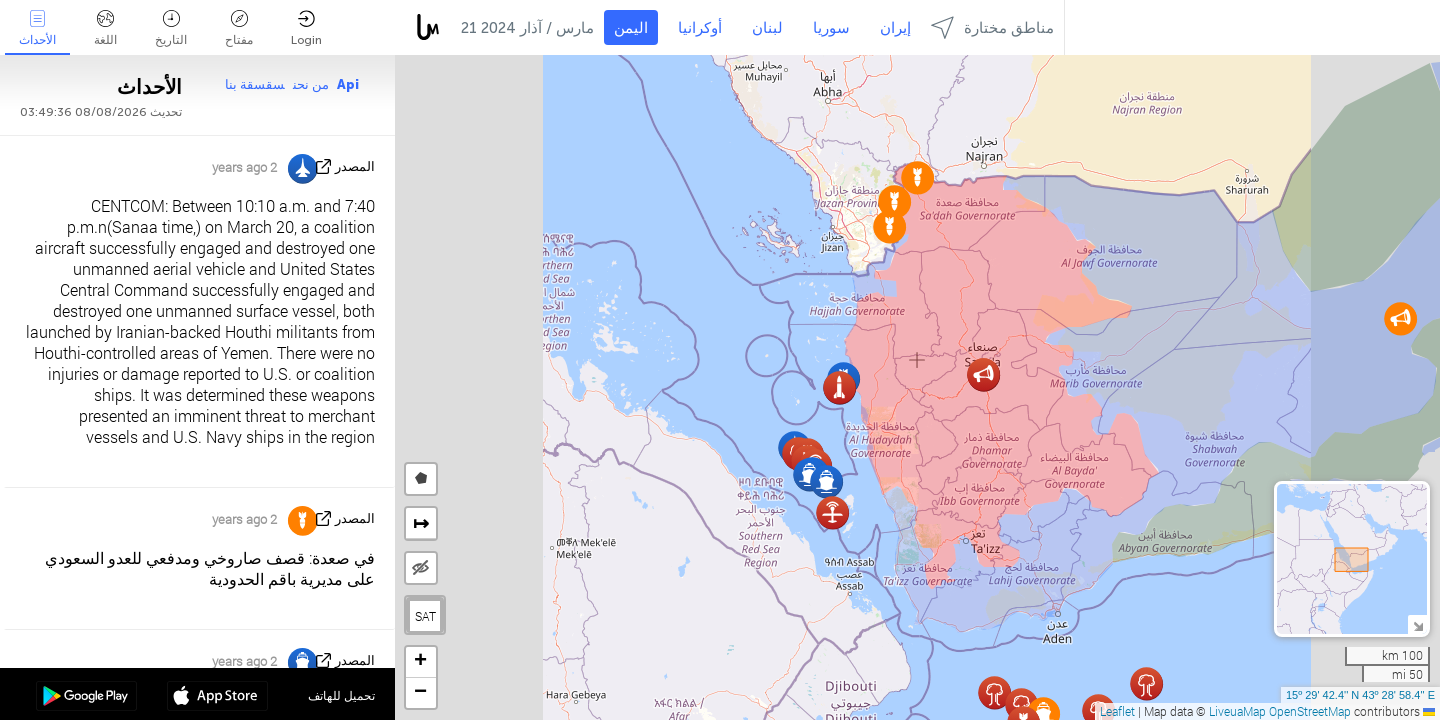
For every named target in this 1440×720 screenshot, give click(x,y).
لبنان (767, 28)
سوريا (831, 28)
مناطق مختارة (992, 27)
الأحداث (37, 28)
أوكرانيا (700, 28)
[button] (994, 692)
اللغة (105, 28)
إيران (895, 28)
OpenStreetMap (1310, 711)
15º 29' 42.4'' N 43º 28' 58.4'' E (1360, 695)
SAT (425, 616)
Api (348, 84)
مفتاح (239, 28)
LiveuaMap (1237, 711)
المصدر (355, 166)
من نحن (311, 84)
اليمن (631, 28)
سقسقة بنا (255, 84)
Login (306, 28)
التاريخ (171, 28)
